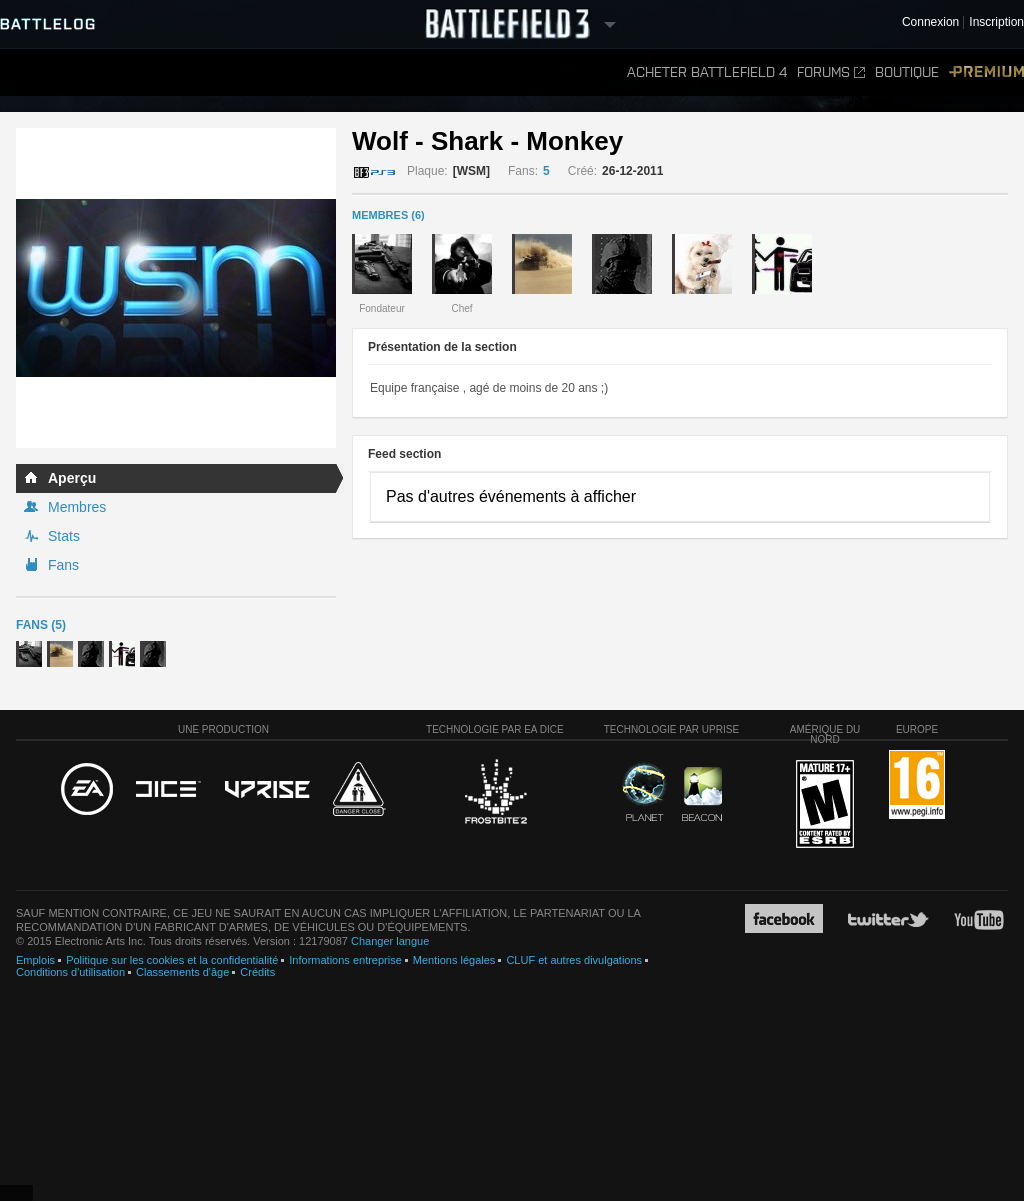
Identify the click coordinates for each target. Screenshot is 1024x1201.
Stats (64, 536)
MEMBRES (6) (388, 215)
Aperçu (72, 478)
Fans (63, 565)
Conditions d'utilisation (70, 972)
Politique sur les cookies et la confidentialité (172, 960)
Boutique (907, 72)
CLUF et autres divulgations (574, 960)
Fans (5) (41, 625)
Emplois (35, 960)
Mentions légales (454, 960)
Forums (831, 72)
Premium (986, 72)
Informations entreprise (345, 960)
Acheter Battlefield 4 (707, 72)
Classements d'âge (182, 972)
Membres (77, 507)
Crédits (257, 972)
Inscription (996, 22)
